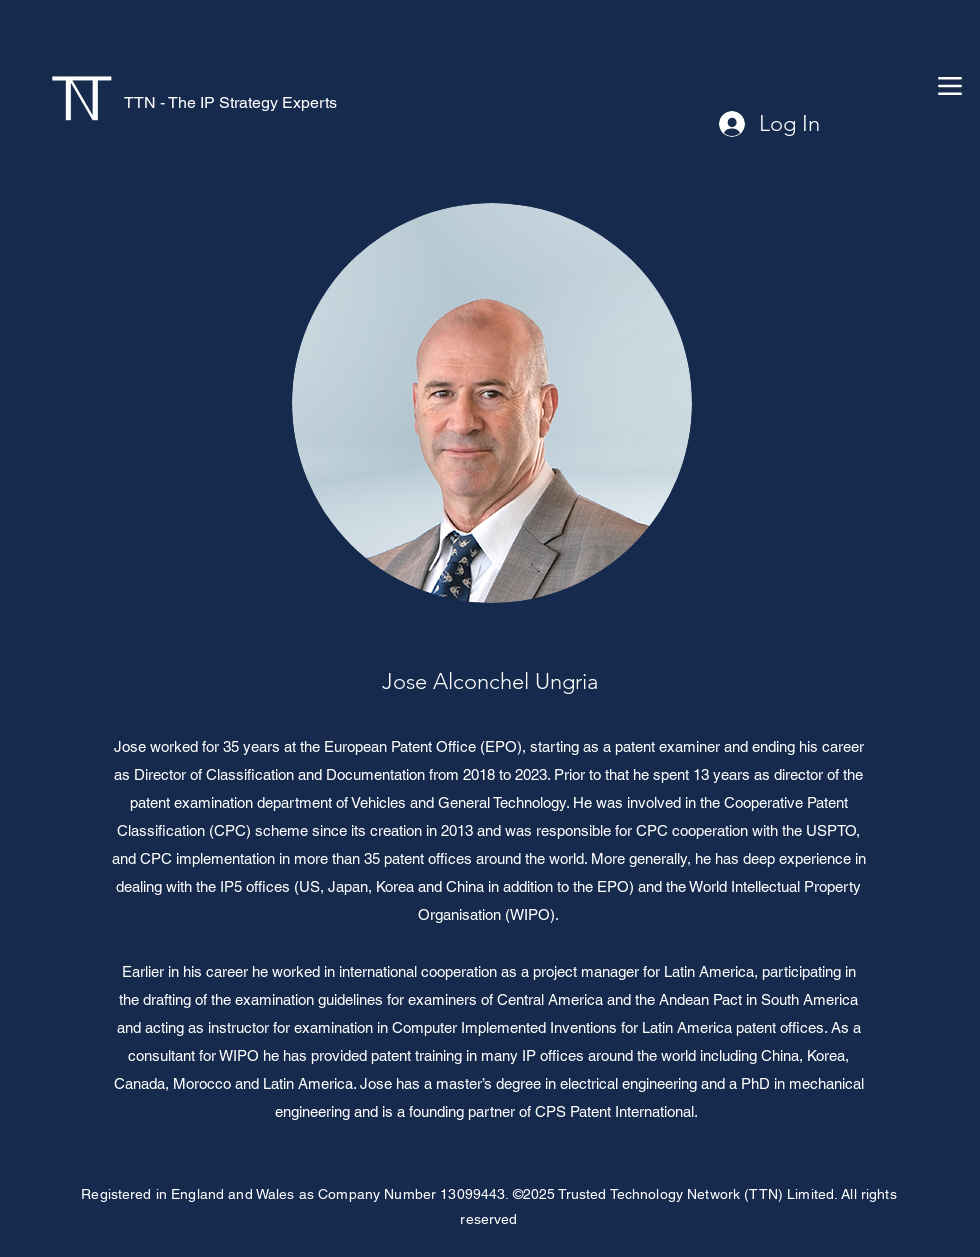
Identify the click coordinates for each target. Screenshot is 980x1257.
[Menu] (949, 85)
